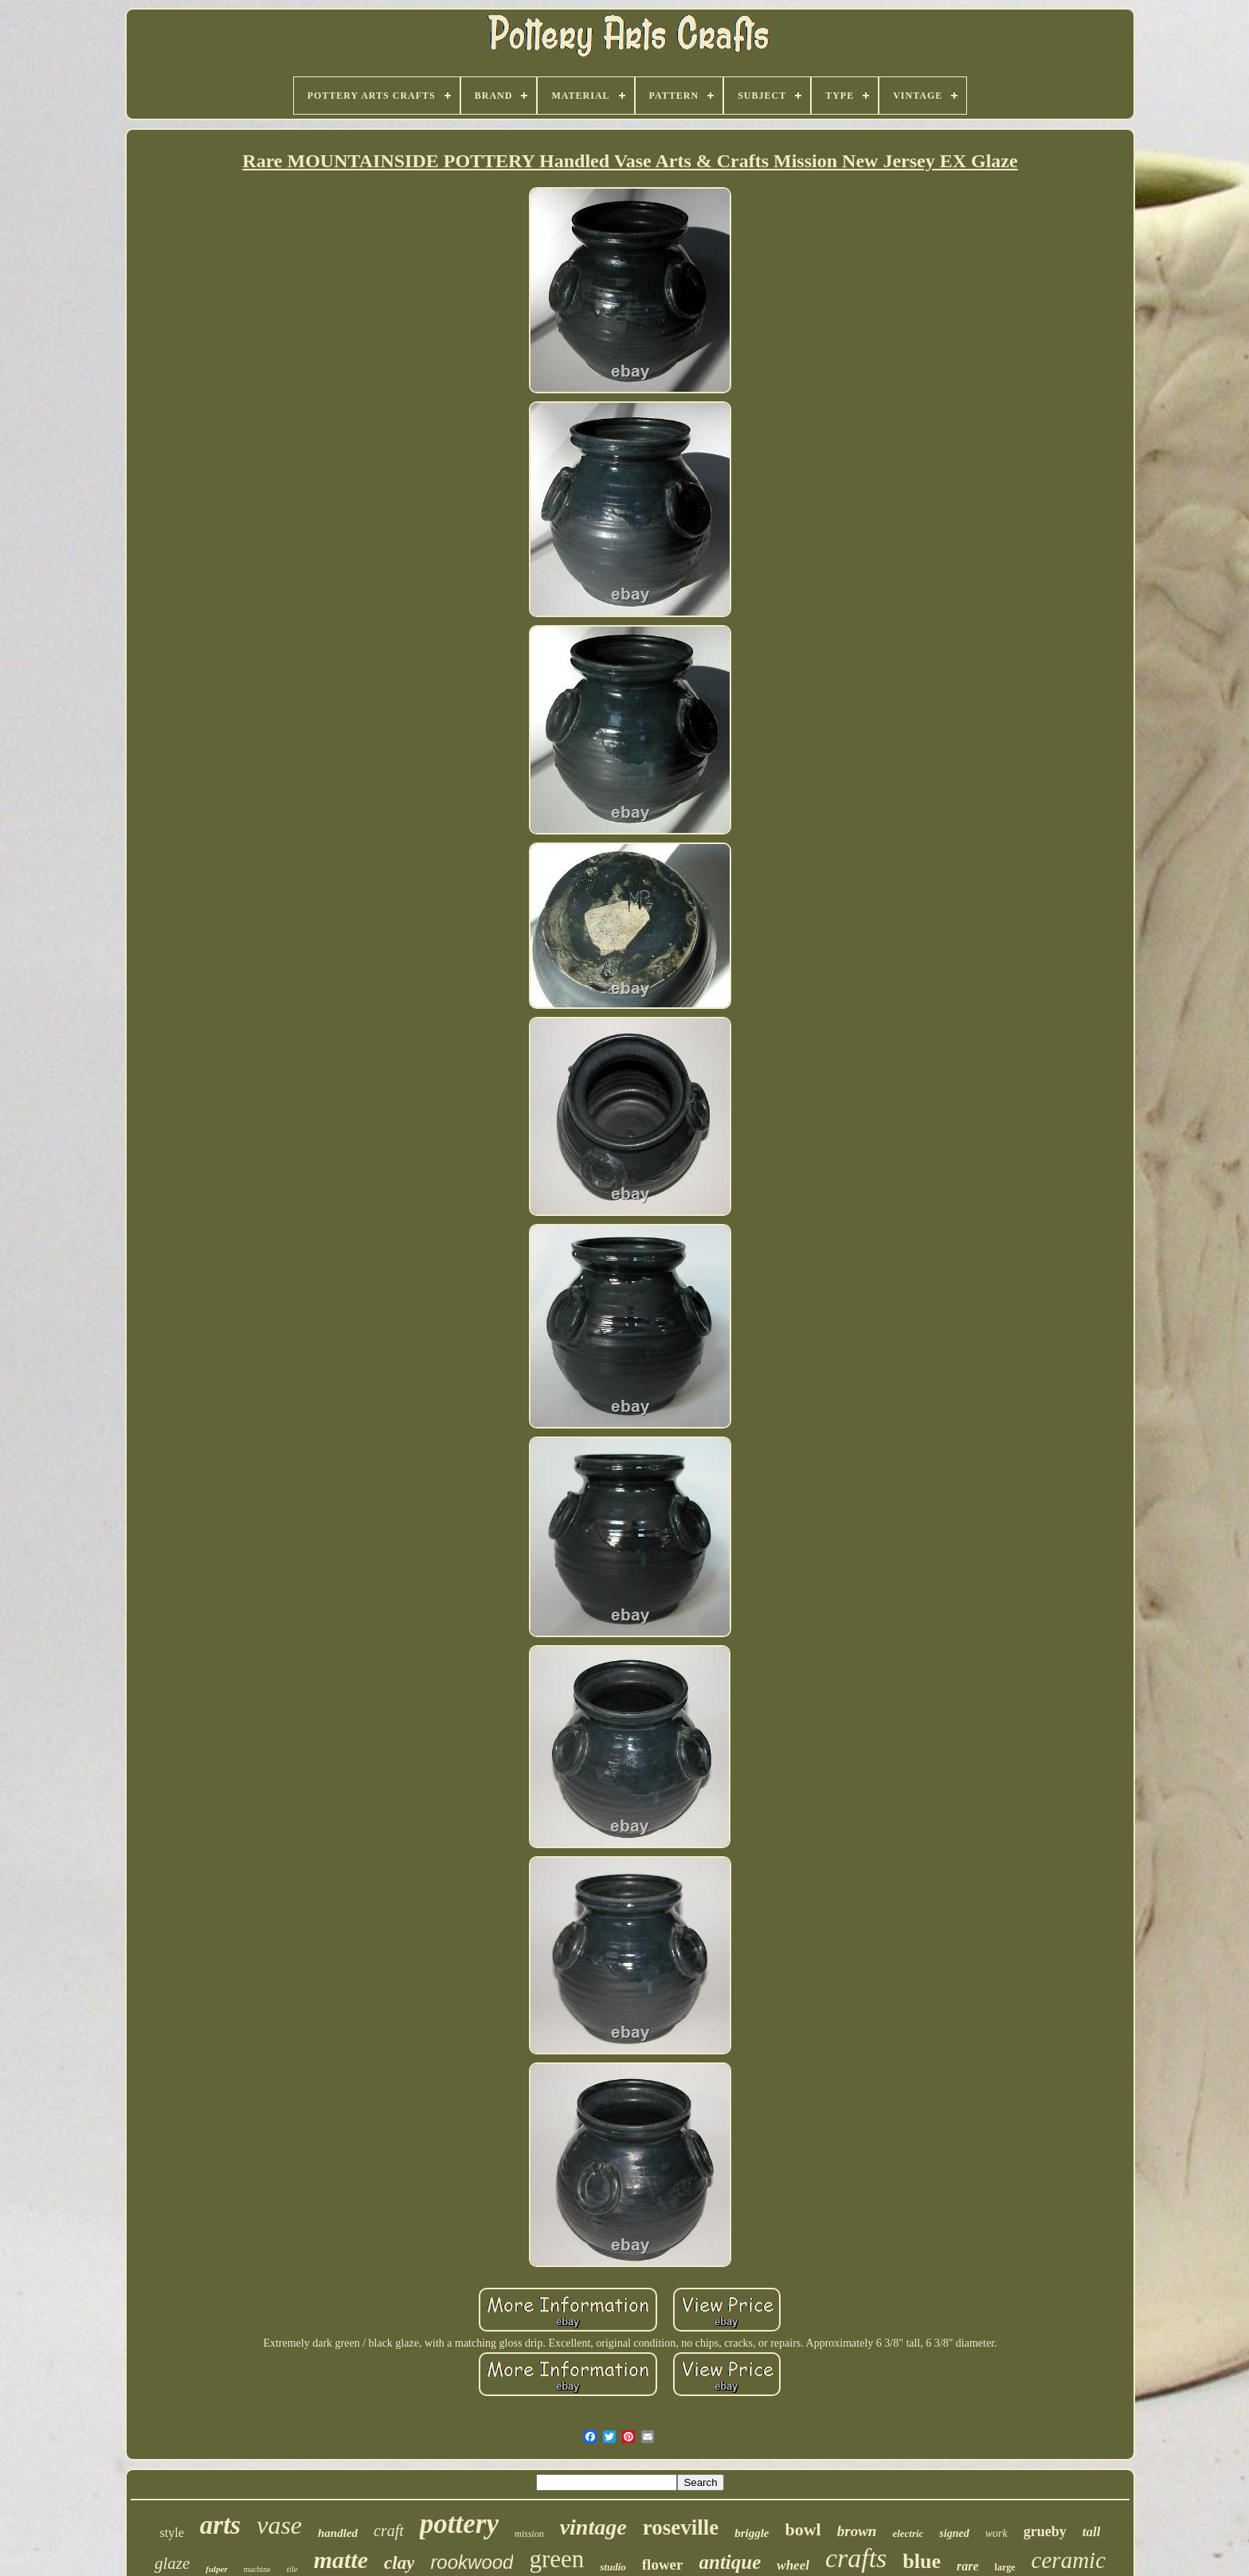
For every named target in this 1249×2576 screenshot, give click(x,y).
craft (389, 2530)
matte (341, 2560)
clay (399, 2563)
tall (1092, 2531)
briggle (751, 2533)
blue (921, 2561)
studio (613, 2567)
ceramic (1069, 2560)
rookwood (471, 2562)
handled (338, 2533)
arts (220, 2525)
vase (279, 2525)
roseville (680, 2527)
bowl (802, 2529)
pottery (459, 2523)
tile (292, 2569)
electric (907, 2533)
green (556, 2559)
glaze (172, 2563)
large (1005, 2567)
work (996, 2533)
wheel (793, 2565)
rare (968, 2566)
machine (257, 2569)
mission (529, 2533)
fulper (217, 2569)
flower (662, 2564)
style (172, 2532)
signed (954, 2533)
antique (730, 2562)
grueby (1045, 2531)
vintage (593, 2527)
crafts (856, 2558)
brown (857, 2531)
